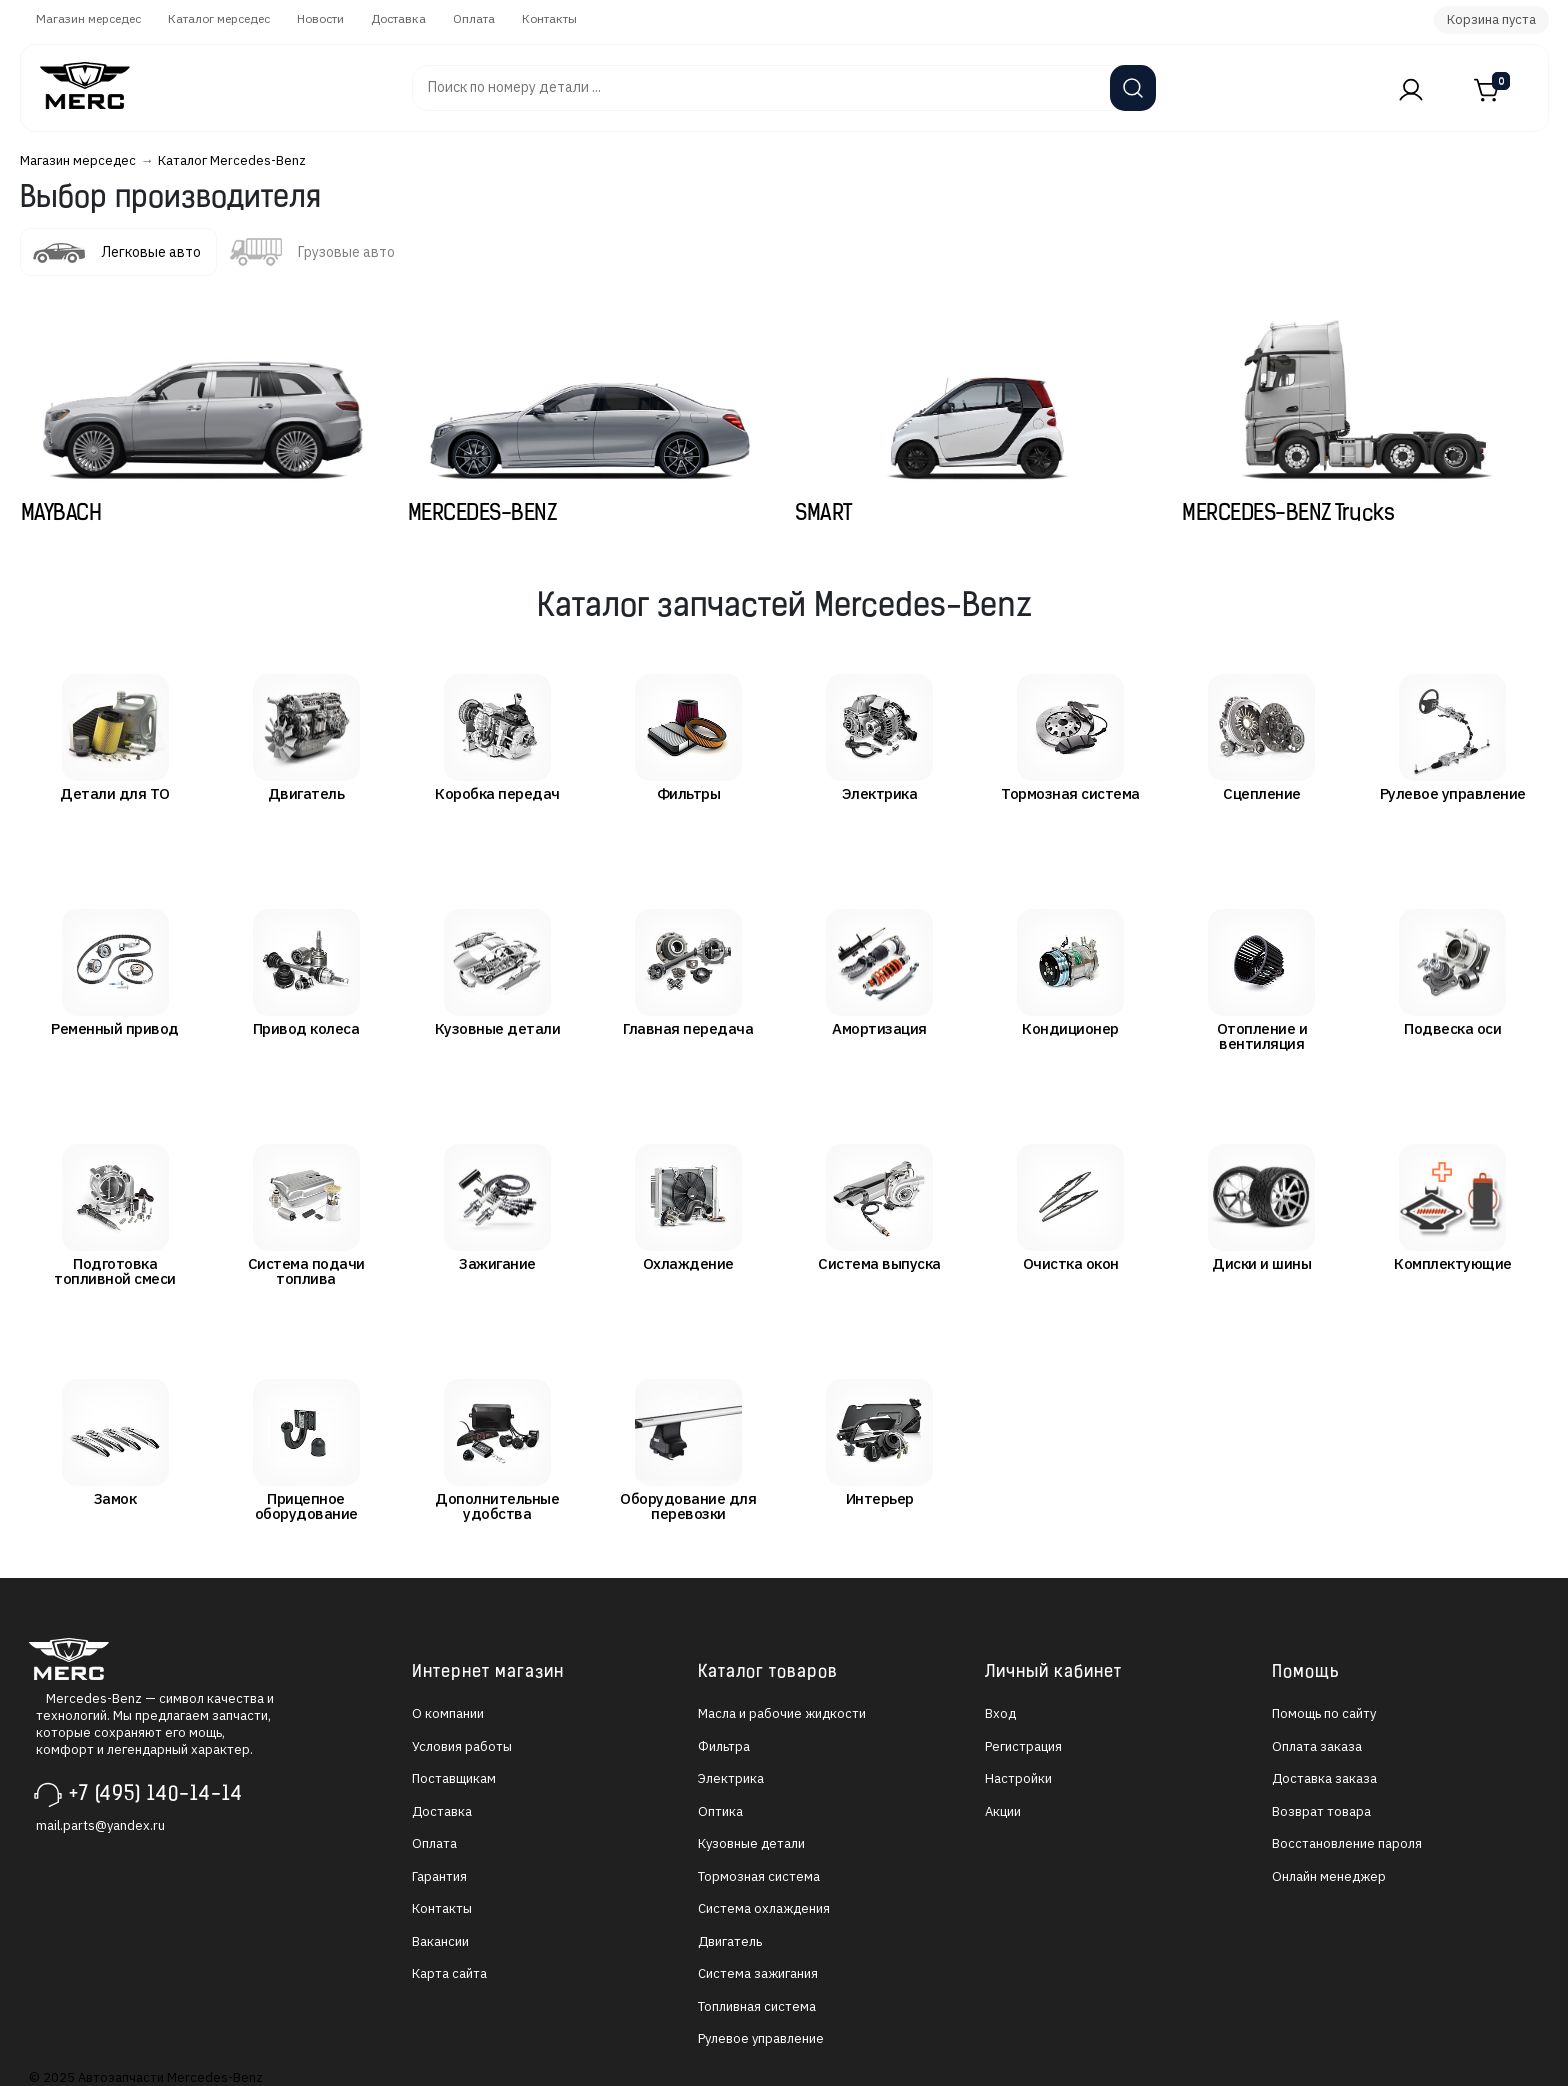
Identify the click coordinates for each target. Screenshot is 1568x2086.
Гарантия (439, 1876)
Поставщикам (454, 1778)
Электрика (731, 1778)
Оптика (720, 1811)
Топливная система (757, 2006)
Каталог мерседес (219, 18)
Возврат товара (1321, 1811)
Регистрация (1023, 1746)
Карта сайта (449, 1973)
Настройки (1018, 1778)
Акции (1003, 1811)
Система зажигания (758, 1973)
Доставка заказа (1324, 1778)
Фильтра (724, 1746)
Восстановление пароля (1347, 1843)
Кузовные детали (751, 1843)
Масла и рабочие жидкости (782, 1713)
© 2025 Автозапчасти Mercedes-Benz (146, 2077)
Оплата (474, 18)
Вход (1000, 1713)
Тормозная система (759, 1876)
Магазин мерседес (88, 18)
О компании (448, 1713)
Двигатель (730, 1941)
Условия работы (462, 1746)
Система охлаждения (764, 1908)
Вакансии (440, 1941)
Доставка (398, 18)
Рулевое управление (761, 2038)
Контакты (549, 18)
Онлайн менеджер (1329, 1876)
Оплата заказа (1317, 1746)
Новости (320, 18)
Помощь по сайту (1324, 1713)
